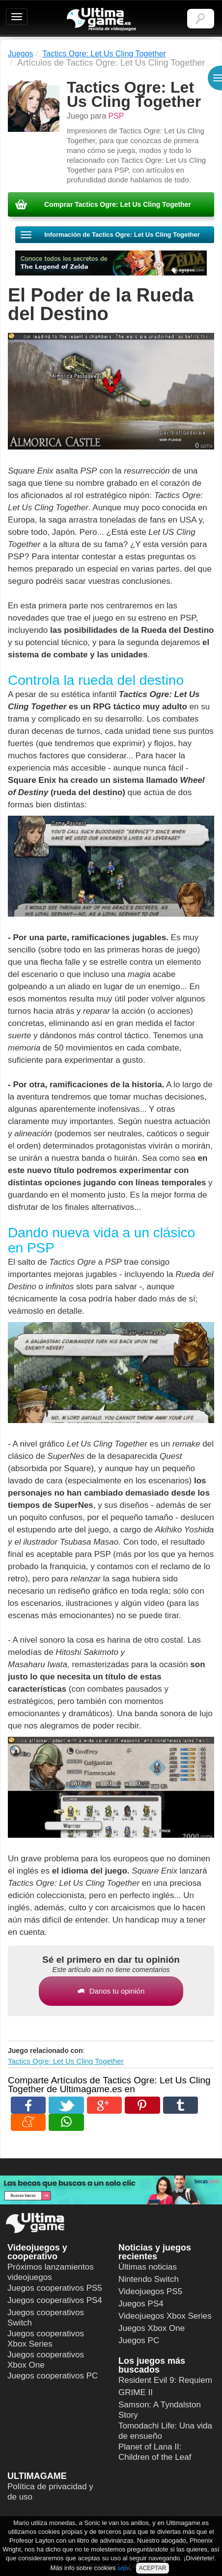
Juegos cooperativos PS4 (54, 2300)
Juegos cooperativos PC (52, 2375)
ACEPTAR (152, 2568)
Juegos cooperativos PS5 (54, 2288)
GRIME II (135, 2392)
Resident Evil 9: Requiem (165, 2380)
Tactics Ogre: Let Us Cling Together (66, 2061)
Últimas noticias (147, 2267)
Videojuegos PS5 (150, 2291)
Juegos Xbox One (151, 2328)
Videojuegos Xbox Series (165, 2316)
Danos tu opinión (111, 1991)
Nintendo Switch (148, 2279)
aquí (123, 2568)
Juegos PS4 (141, 2303)
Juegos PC (138, 2340)
